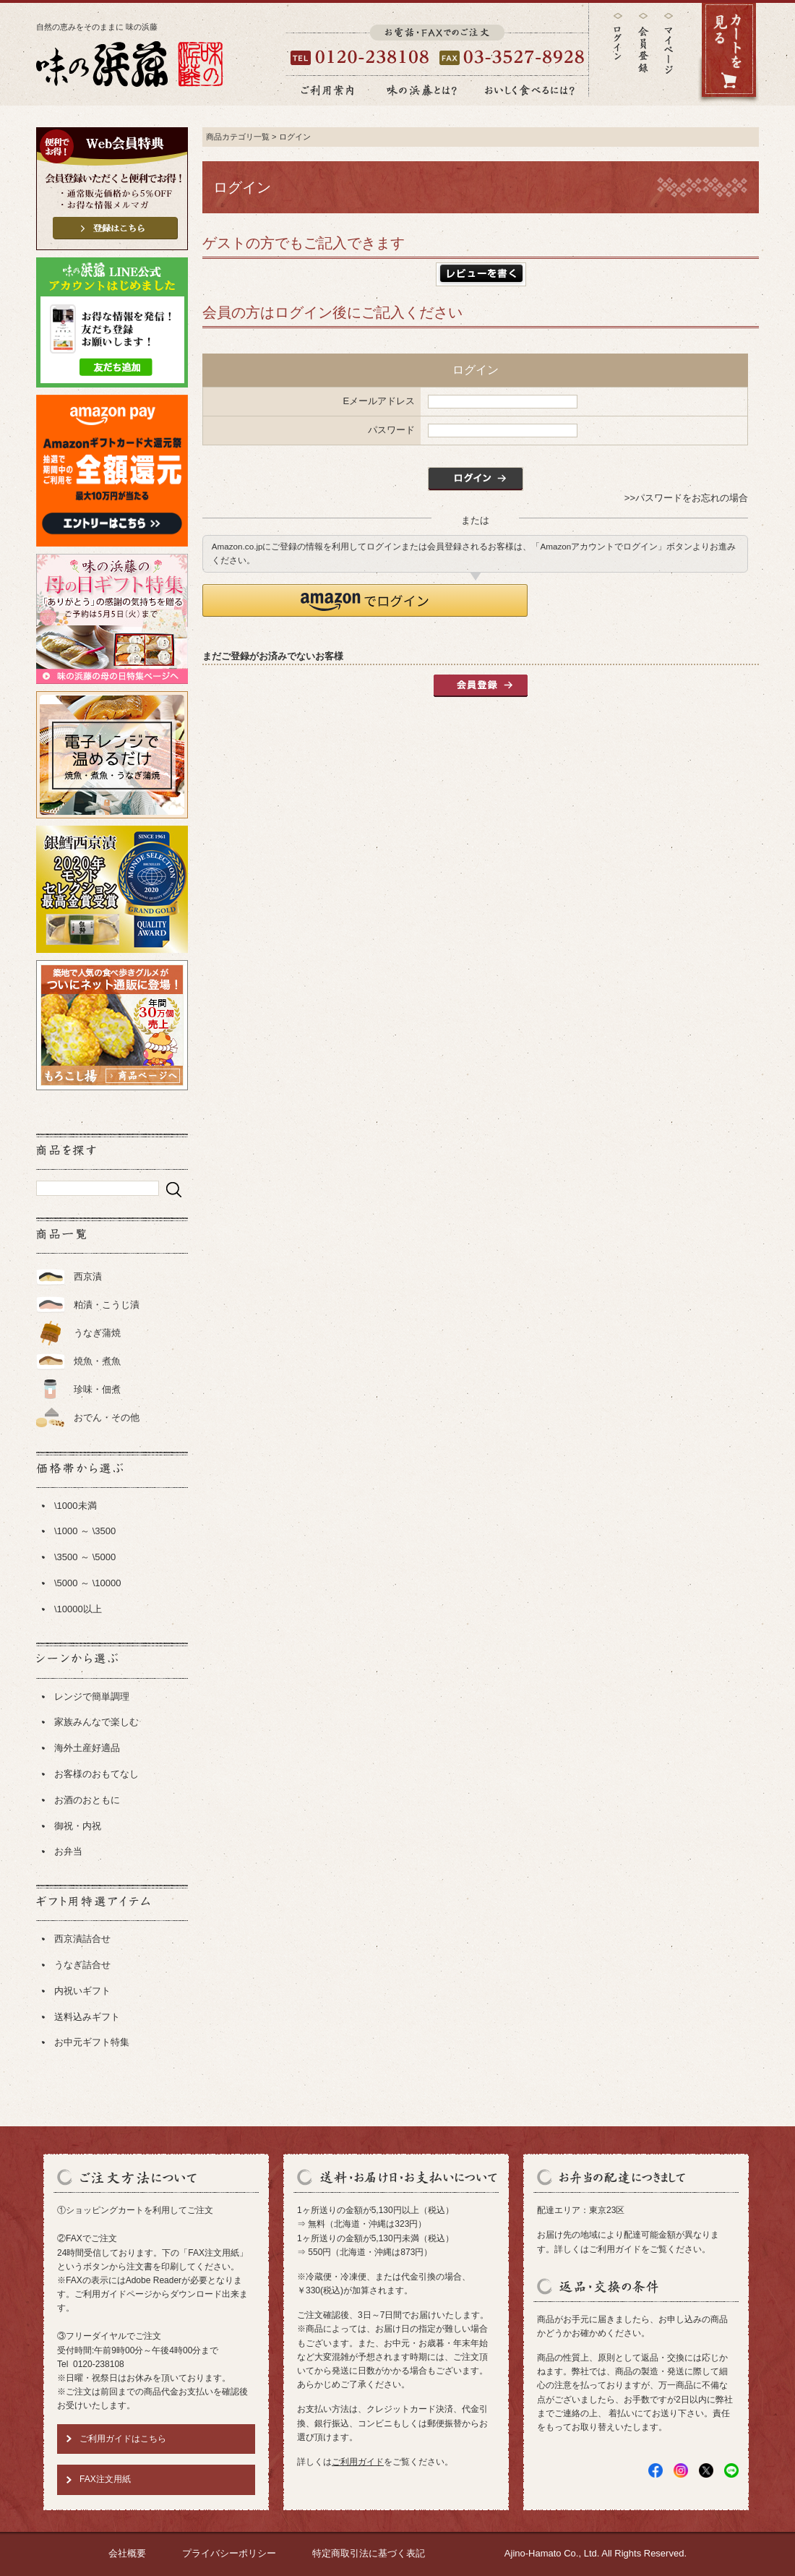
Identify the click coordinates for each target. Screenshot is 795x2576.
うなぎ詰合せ (82, 1964)
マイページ (668, 54)
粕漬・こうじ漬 (106, 1304)
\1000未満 (75, 1505)
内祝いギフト (82, 1990)
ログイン (618, 36)
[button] (365, 600)
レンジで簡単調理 (91, 1696)
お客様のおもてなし (96, 1773)
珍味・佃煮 (97, 1389)
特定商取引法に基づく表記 (368, 2553)
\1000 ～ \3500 (85, 1531)
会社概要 (127, 2553)
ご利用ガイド (358, 2462)
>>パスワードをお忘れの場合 (686, 497)
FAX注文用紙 (105, 2479)
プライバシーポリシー (229, 2553)
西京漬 (88, 1276)
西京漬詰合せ (82, 1938)
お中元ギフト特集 (91, 2042)
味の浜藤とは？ (422, 90)
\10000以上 (78, 1609)
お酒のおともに (87, 1799)
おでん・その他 (106, 1417)
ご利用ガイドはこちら (123, 2439)
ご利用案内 (327, 90)
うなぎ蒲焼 (97, 1332)
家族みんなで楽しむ (96, 1721)
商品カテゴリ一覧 (238, 136)
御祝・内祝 (77, 1825)
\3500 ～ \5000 (85, 1557)
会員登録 (643, 43)
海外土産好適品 (87, 1747)
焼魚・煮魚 (97, 1361)
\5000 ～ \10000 (87, 1583)
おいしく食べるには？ (530, 90)
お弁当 (68, 1851)
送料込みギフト (87, 2016)
